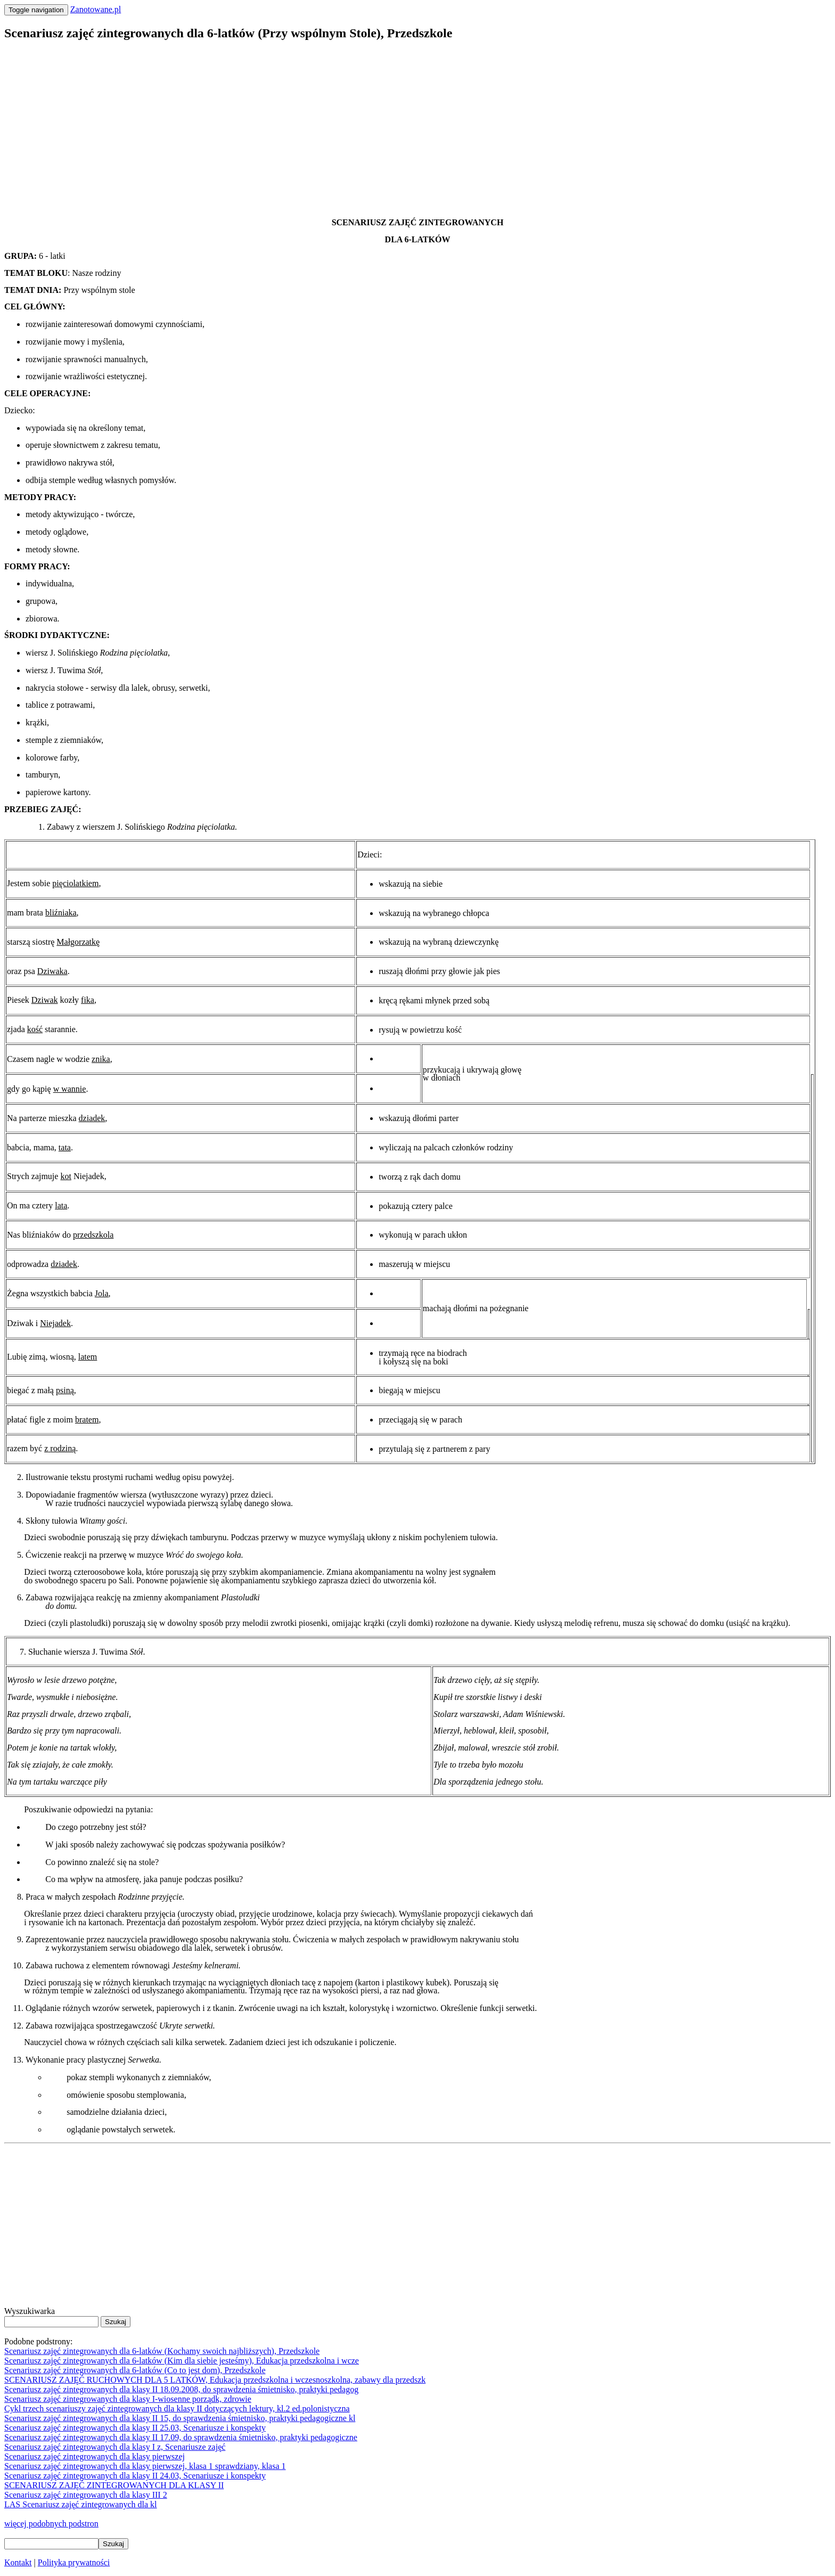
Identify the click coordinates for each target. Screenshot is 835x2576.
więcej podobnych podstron (51, 2523)
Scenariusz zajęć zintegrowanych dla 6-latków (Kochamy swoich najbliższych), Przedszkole (162, 2351)
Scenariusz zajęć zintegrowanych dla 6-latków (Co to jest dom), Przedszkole (135, 2370)
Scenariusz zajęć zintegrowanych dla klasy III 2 (85, 2494)
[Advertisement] (323, 125)
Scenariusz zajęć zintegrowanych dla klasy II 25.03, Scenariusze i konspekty (135, 2427)
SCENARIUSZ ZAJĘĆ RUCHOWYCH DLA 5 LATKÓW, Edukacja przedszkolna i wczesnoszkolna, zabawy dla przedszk (214, 2379)
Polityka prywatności (74, 2562)
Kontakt (18, 2562)
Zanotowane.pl (95, 9)
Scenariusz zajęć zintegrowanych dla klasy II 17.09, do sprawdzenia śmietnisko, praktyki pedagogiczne (180, 2437)
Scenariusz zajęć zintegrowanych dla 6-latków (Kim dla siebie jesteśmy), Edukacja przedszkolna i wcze (181, 2360)
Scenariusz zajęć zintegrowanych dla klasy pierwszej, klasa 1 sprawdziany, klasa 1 (145, 2466)
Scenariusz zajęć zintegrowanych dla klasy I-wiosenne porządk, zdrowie (127, 2398)
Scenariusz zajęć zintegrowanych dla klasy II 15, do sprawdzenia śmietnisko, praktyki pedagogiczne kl (179, 2418)
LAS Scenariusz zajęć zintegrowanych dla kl (80, 2504)
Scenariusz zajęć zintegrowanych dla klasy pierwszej (94, 2456)
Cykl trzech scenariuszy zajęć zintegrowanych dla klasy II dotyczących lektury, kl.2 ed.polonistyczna (176, 2408)
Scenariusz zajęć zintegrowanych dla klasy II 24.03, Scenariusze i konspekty (135, 2475)
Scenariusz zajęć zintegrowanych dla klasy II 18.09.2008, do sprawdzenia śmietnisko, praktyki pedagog (181, 2389)
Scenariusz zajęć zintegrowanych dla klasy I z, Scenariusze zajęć (114, 2446)
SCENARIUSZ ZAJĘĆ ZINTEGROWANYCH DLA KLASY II (114, 2485)
